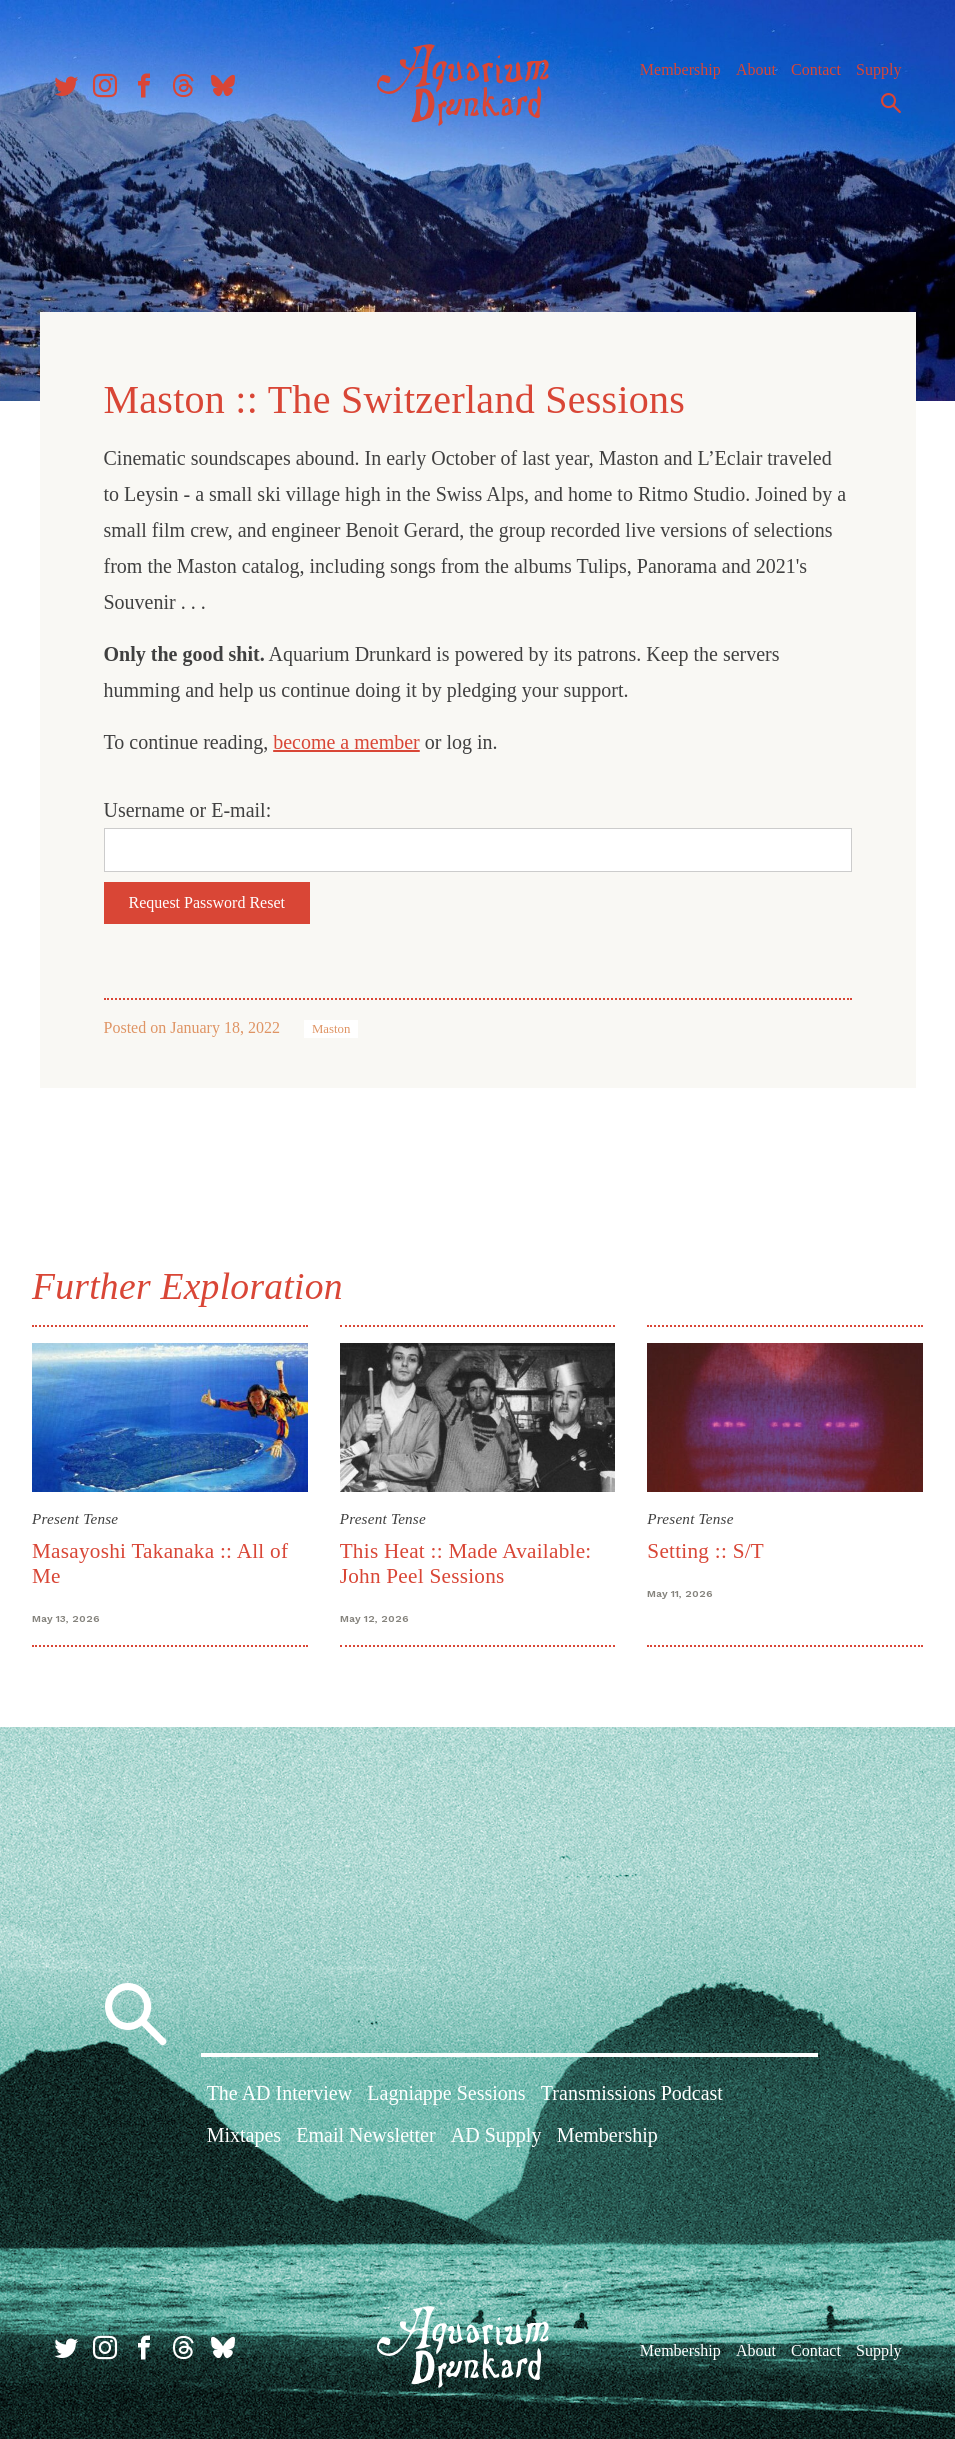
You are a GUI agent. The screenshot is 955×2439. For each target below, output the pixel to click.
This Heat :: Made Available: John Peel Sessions (466, 1563)
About (756, 69)
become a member (346, 742)
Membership (680, 69)
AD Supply (496, 2135)
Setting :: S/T (705, 1551)
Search (891, 103)
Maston (331, 1029)
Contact (816, 69)
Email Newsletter (365, 2135)
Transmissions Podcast (632, 2093)
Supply (878, 69)
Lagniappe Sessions (446, 2093)
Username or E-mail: (188, 810)
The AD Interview (280, 2093)
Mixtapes (244, 2135)
